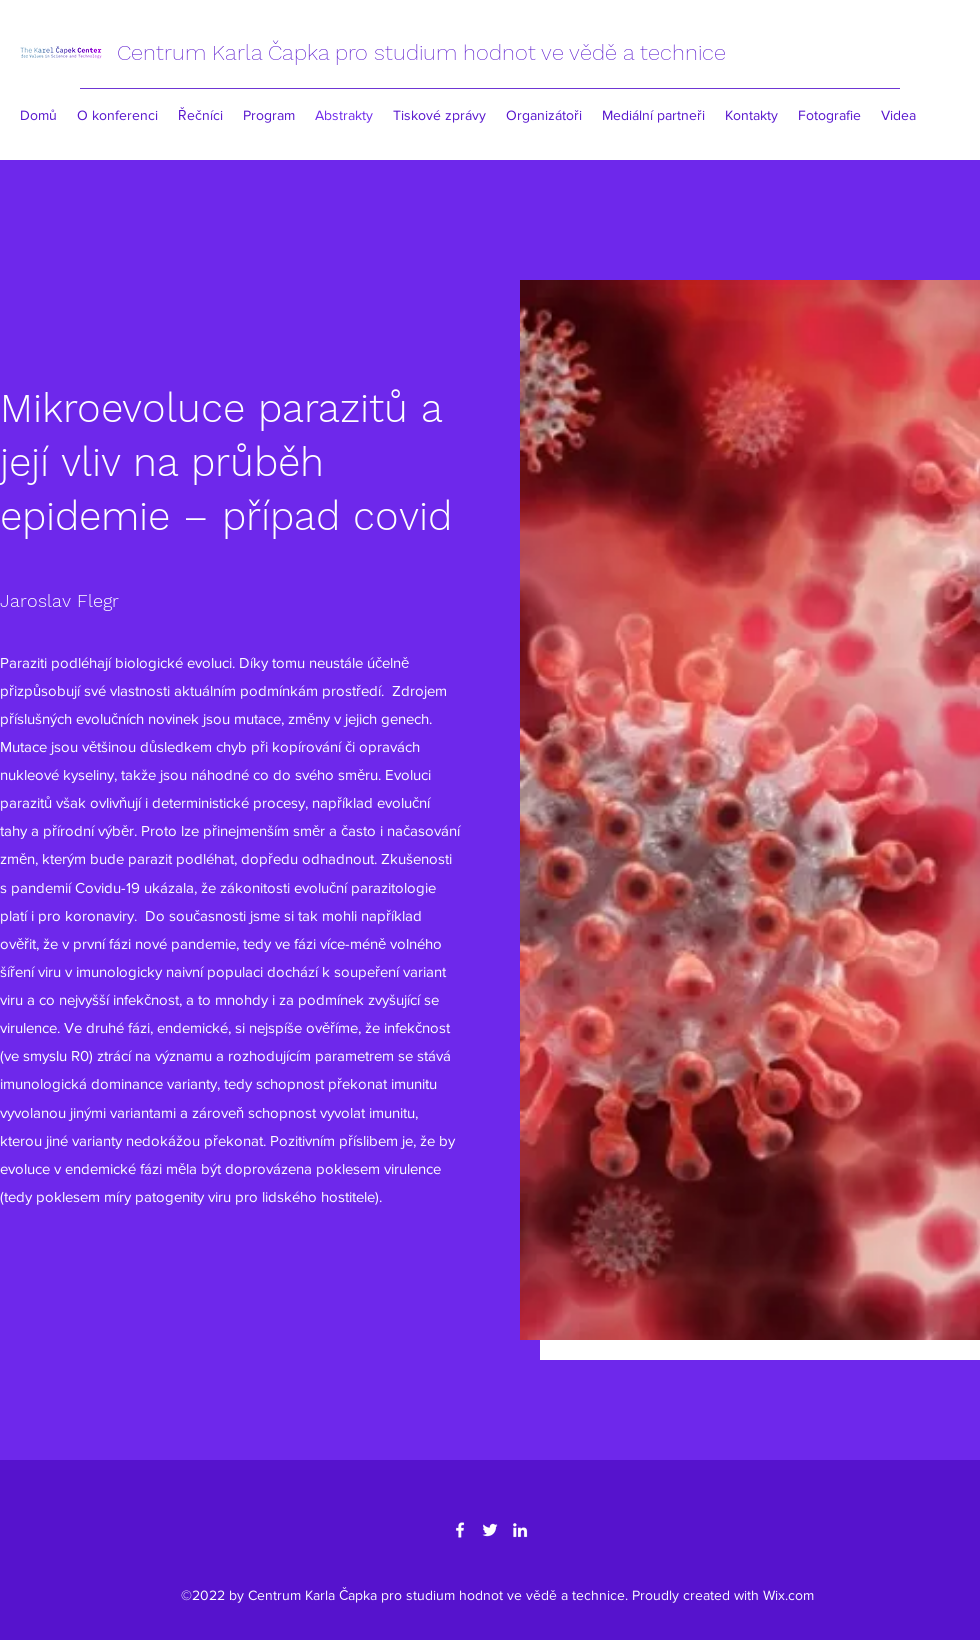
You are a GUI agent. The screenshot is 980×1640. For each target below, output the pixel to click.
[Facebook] (460, 1530)
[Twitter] (490, 1530)
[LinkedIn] (520, 1530)
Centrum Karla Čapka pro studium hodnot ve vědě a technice (421, 52)
